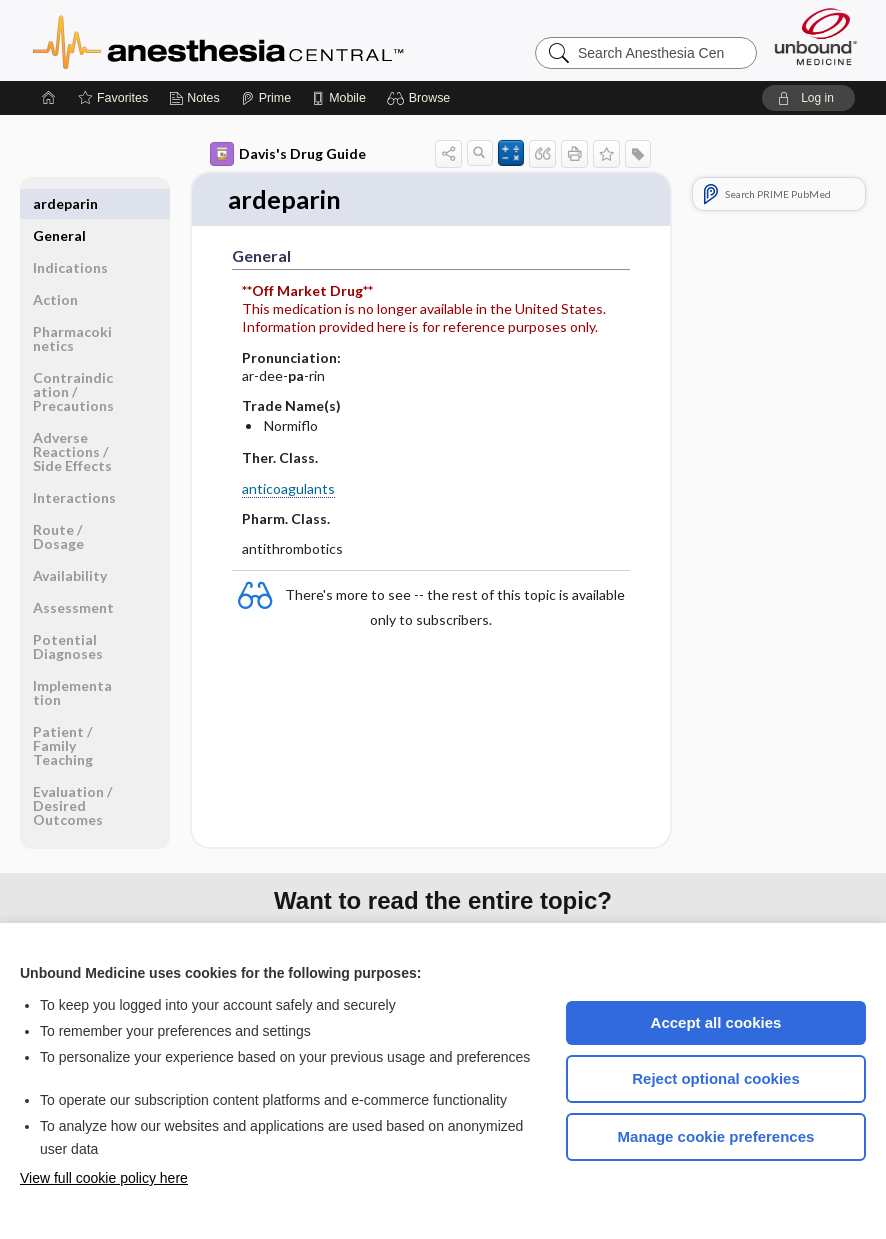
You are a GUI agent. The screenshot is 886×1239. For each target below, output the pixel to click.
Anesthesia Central (281, 40)
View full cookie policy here (104, 1178)
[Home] (49, 98)
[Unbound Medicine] (816, 36)
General (59, 203)
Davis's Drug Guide (288, 154)
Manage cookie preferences (716, 1136)
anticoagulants (288, 488)
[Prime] (266, 98)
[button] (421, 98)
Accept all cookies (716, 1022)
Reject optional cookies (716, 1078)
